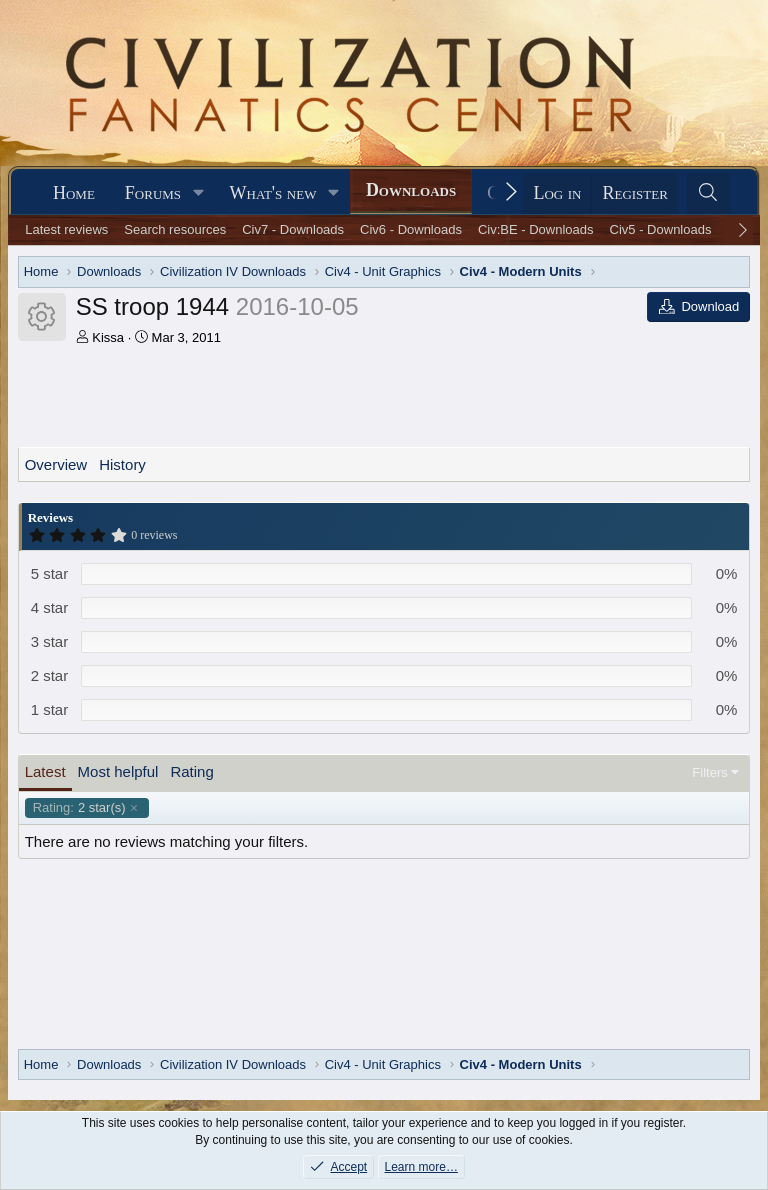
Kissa (108, 337)
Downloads (411, 190)
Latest (45, 771)
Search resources (175, 229)
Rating (191, 771)
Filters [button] (709, 772)
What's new (273, 193)
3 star (50, 641)
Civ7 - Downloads (293, 229)
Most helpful (118, 771)
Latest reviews (66, 229)
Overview (56, 464)
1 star (50, 709)
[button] (199, 193)
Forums (153, 193)
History (122, 464)
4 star (50, 607)
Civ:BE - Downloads (536, 229)
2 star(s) (79, 808)
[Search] (708, 193)
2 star (50, 675)
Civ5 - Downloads (661, 229)
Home (74, 193)
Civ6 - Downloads (411, 229)
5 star (50, 573)
